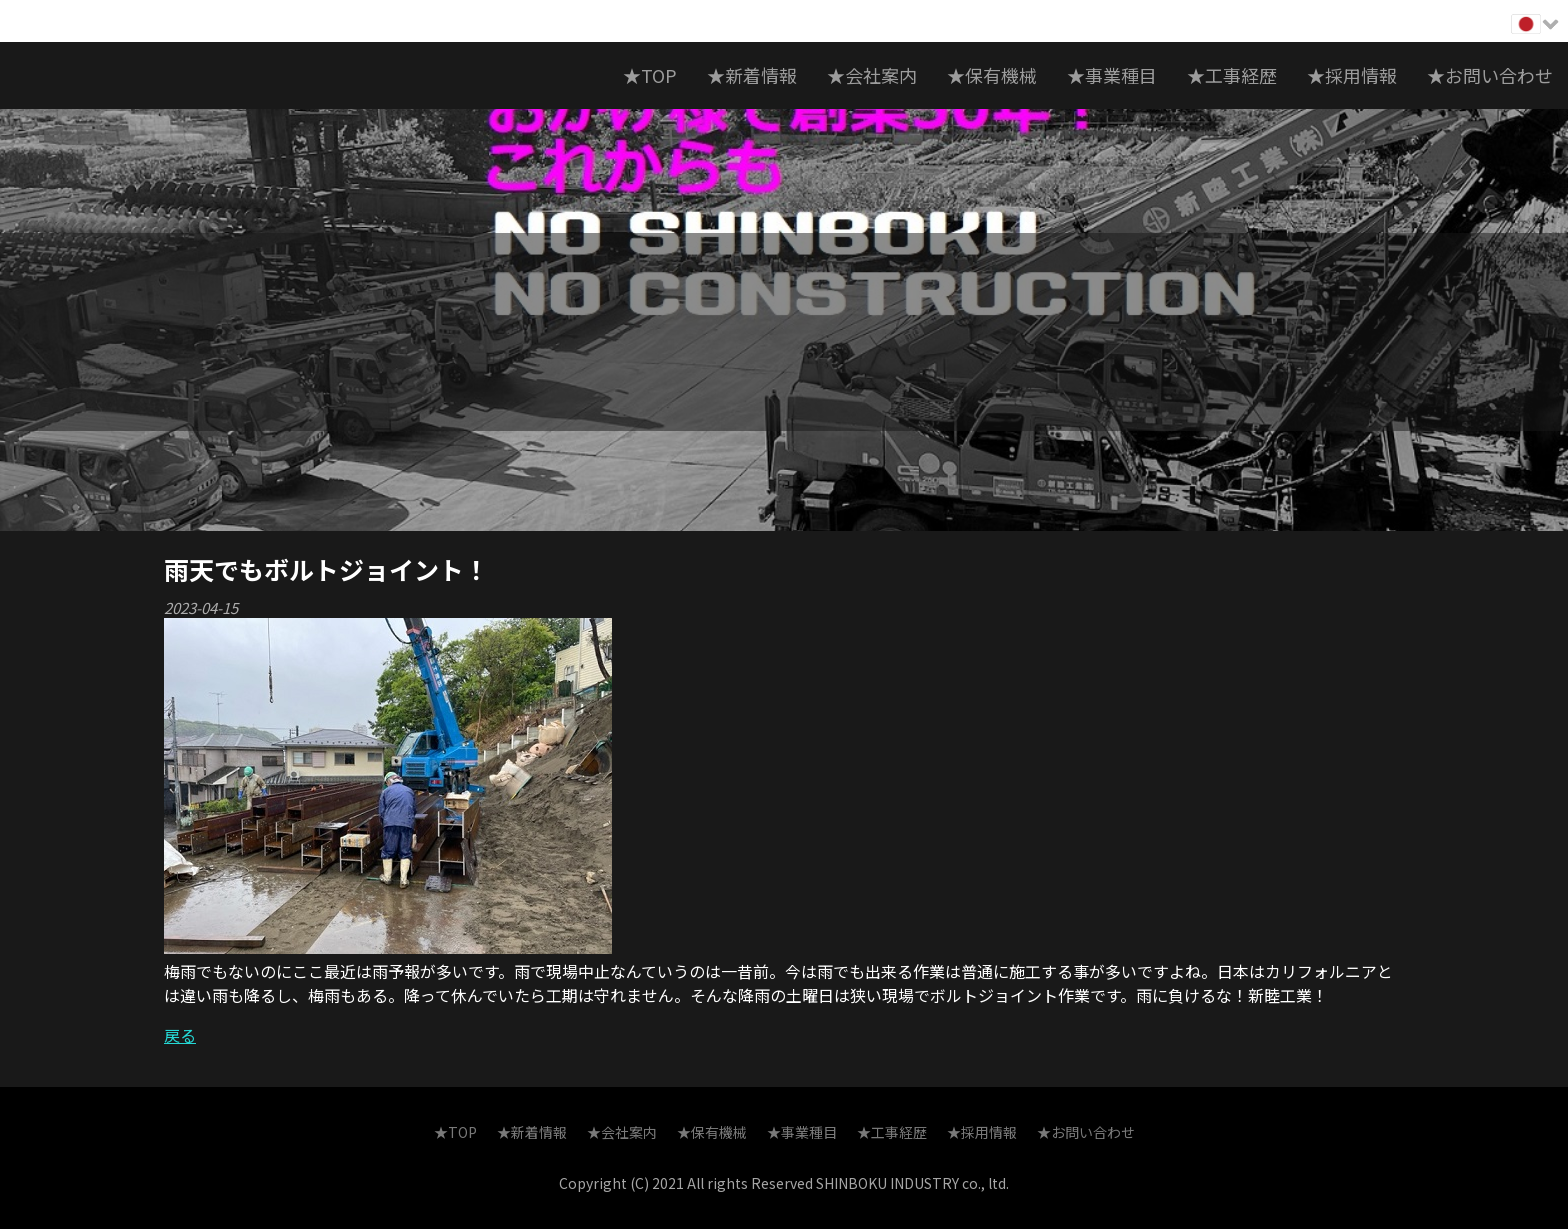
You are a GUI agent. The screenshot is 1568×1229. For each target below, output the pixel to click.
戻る (180, 1035)
